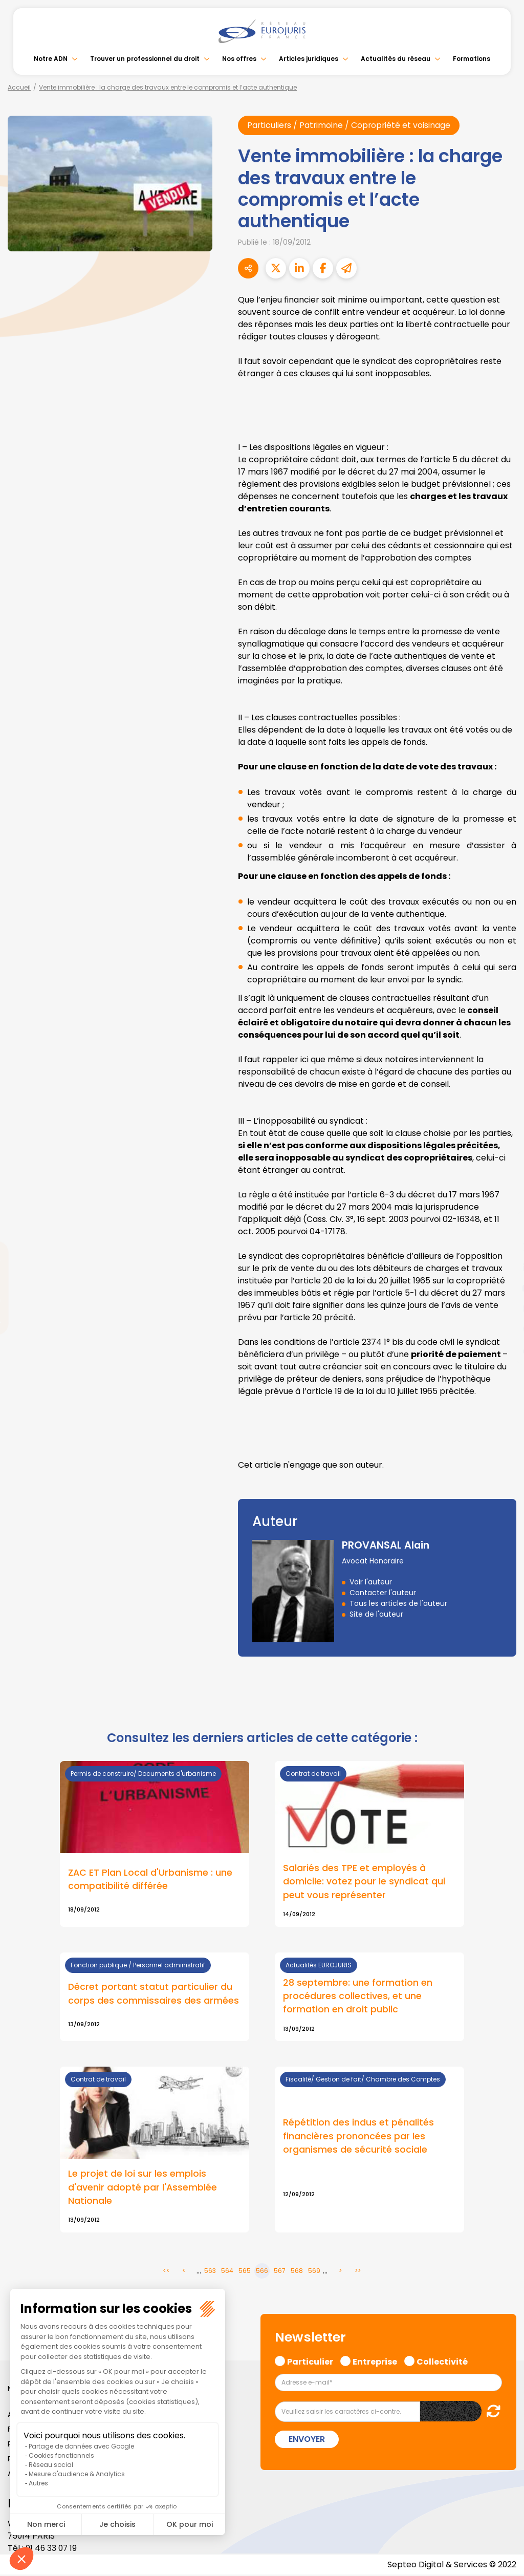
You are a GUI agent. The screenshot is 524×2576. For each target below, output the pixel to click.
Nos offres (239, 58)
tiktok (503, 1349)
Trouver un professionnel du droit (145, 58)
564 (227, 2272)
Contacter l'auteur (383, 1592)
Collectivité (442, 2361)
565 (244, 2272)
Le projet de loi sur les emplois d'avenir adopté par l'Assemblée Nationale (142, 2188)
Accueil (19, 87)
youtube (503, 1288)
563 (210, 2272)
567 (280, 2272)
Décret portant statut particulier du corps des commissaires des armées (153, 1994)
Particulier (310, 2361)
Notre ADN (51, 58)
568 (297, 2272)
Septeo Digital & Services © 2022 (451, 2565)
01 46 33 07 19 (52, 2549)
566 (262, 2272)
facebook (503, 1226)
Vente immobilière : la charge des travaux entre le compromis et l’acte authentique (168, 87)
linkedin (503, 1267)
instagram (503, 1308)
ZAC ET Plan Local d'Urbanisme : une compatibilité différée (150, 1879)
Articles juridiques (308, 58)
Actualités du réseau (395, 58)
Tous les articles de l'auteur (398, 1603)
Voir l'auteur (371, 1582)
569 (314, 2272)
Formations (471, 58)
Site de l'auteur (376, 1614)
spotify (503, 1329)
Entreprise (375, 2361)
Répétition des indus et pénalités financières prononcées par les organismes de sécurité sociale (358, 2137)
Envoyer (307, 2440)
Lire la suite (369, 1997)
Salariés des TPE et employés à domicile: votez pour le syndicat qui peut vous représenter (364, 1881)
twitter (503, 1247)
